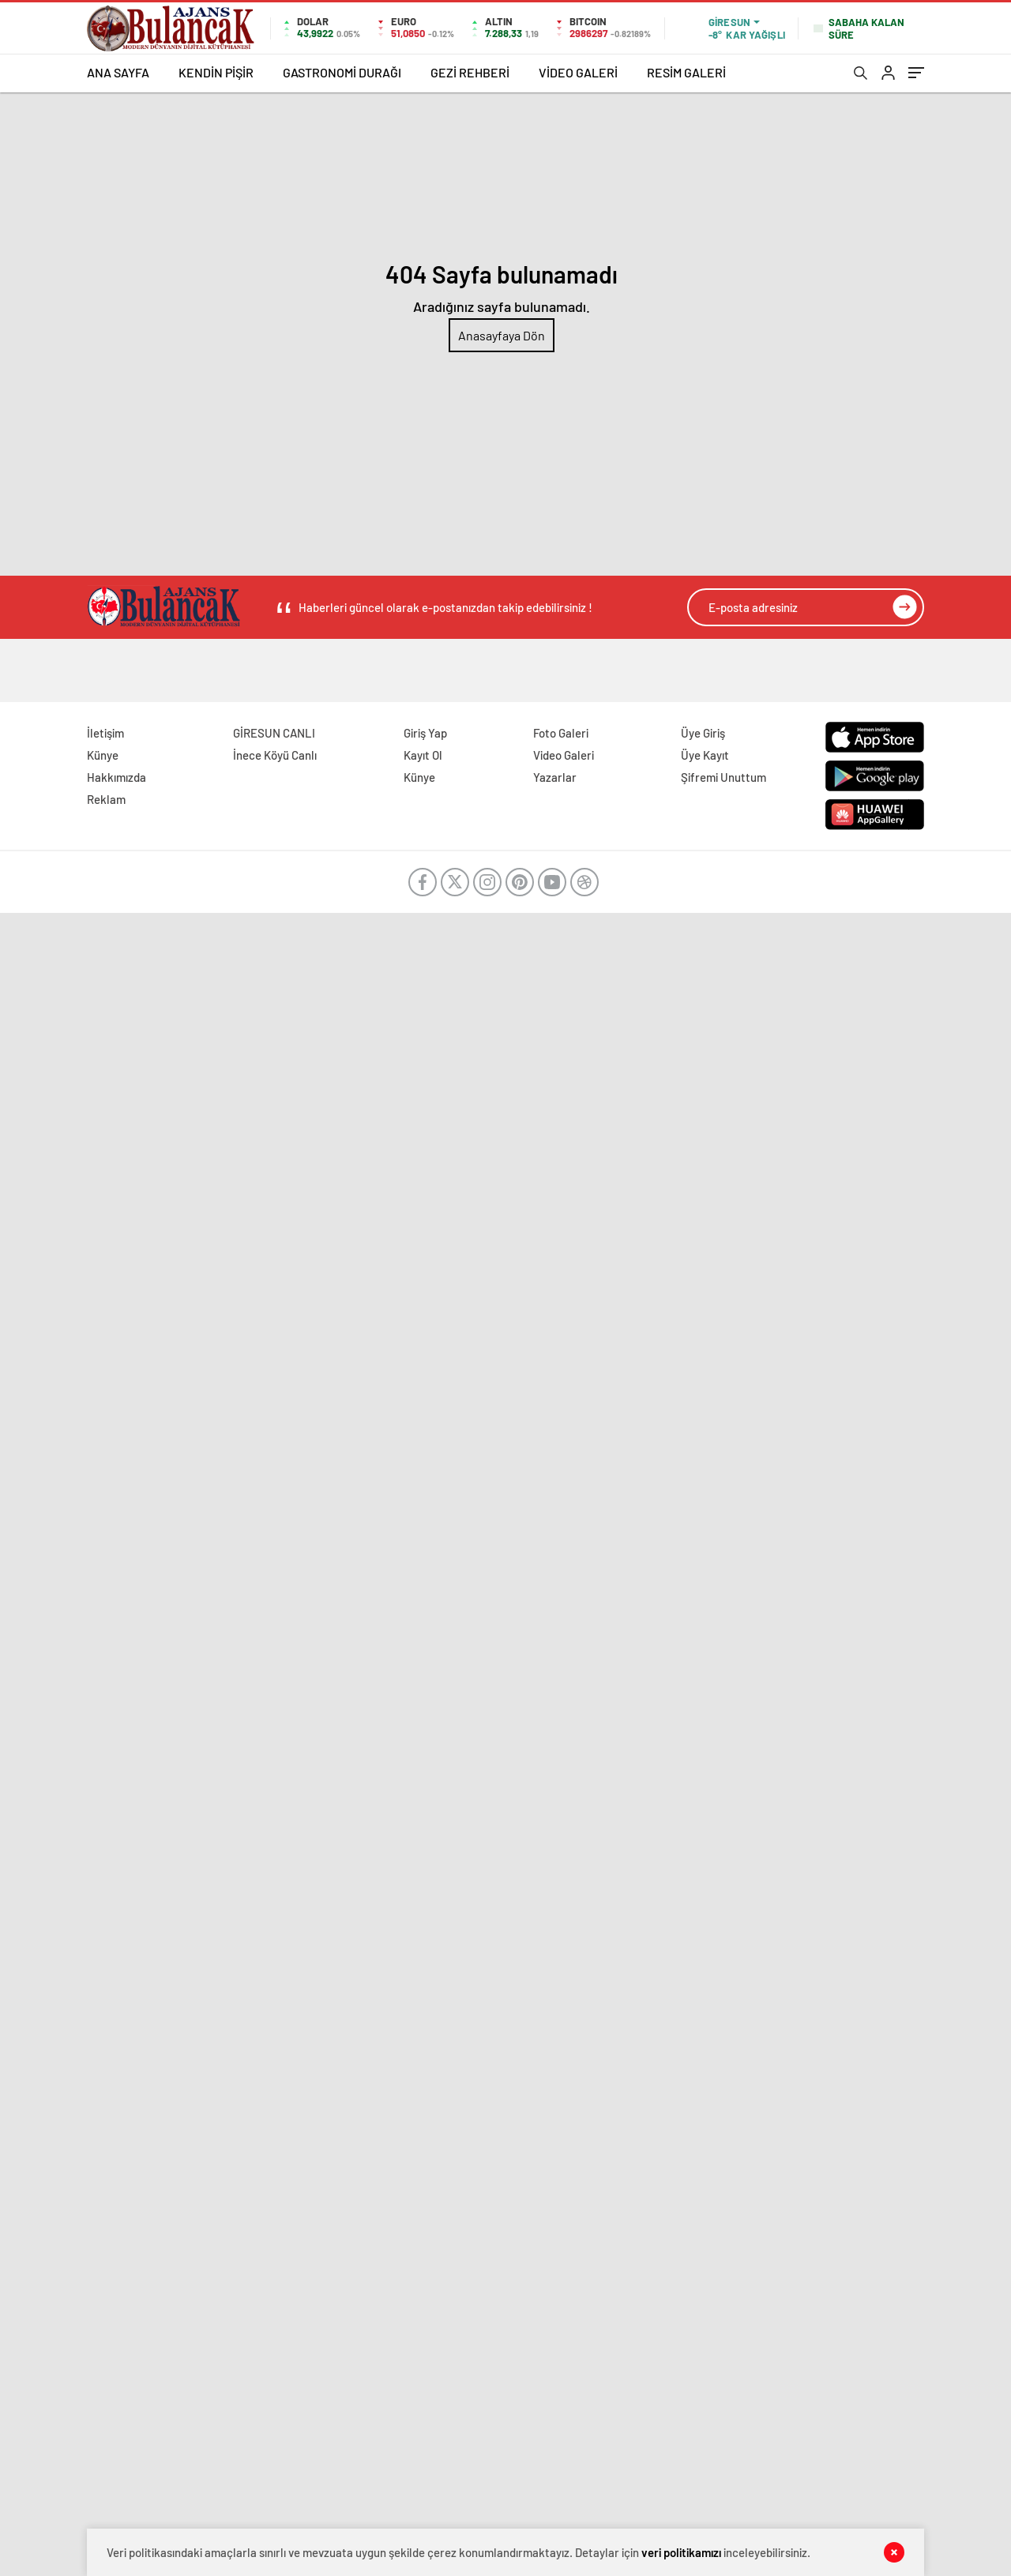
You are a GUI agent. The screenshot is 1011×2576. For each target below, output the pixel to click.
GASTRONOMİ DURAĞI (342, 72)
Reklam (106, 799)
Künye (102, 755)
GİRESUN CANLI (274, 733)
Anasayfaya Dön (501, 335)
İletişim (105, 733)
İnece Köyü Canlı (275, 755)
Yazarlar (555, 777)
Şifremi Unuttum (723, 777)
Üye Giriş (703, 733)
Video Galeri (563, 755)
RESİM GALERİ (686, 72)
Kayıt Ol (423, 755)
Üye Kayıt (705, 755)
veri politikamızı (681, 2552)
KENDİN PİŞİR (216, 72)
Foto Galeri (560, 733)
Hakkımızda (116, 777)
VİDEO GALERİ (578, 72)
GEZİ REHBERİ (469, 72)
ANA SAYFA (118, 72)
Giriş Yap (425, 733)
